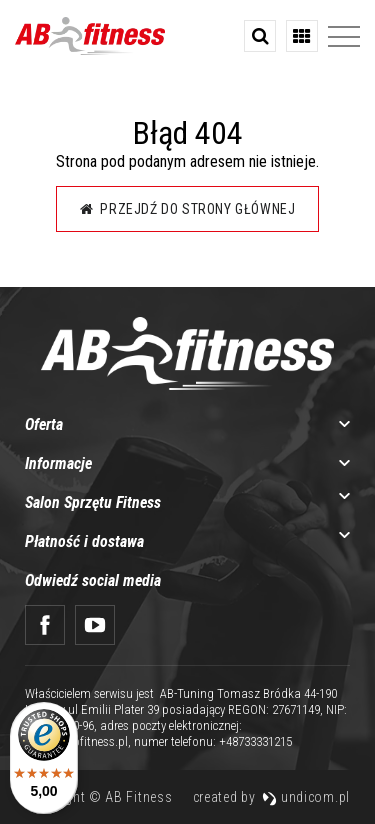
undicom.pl (306, 797)
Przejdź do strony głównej (188, 209)
